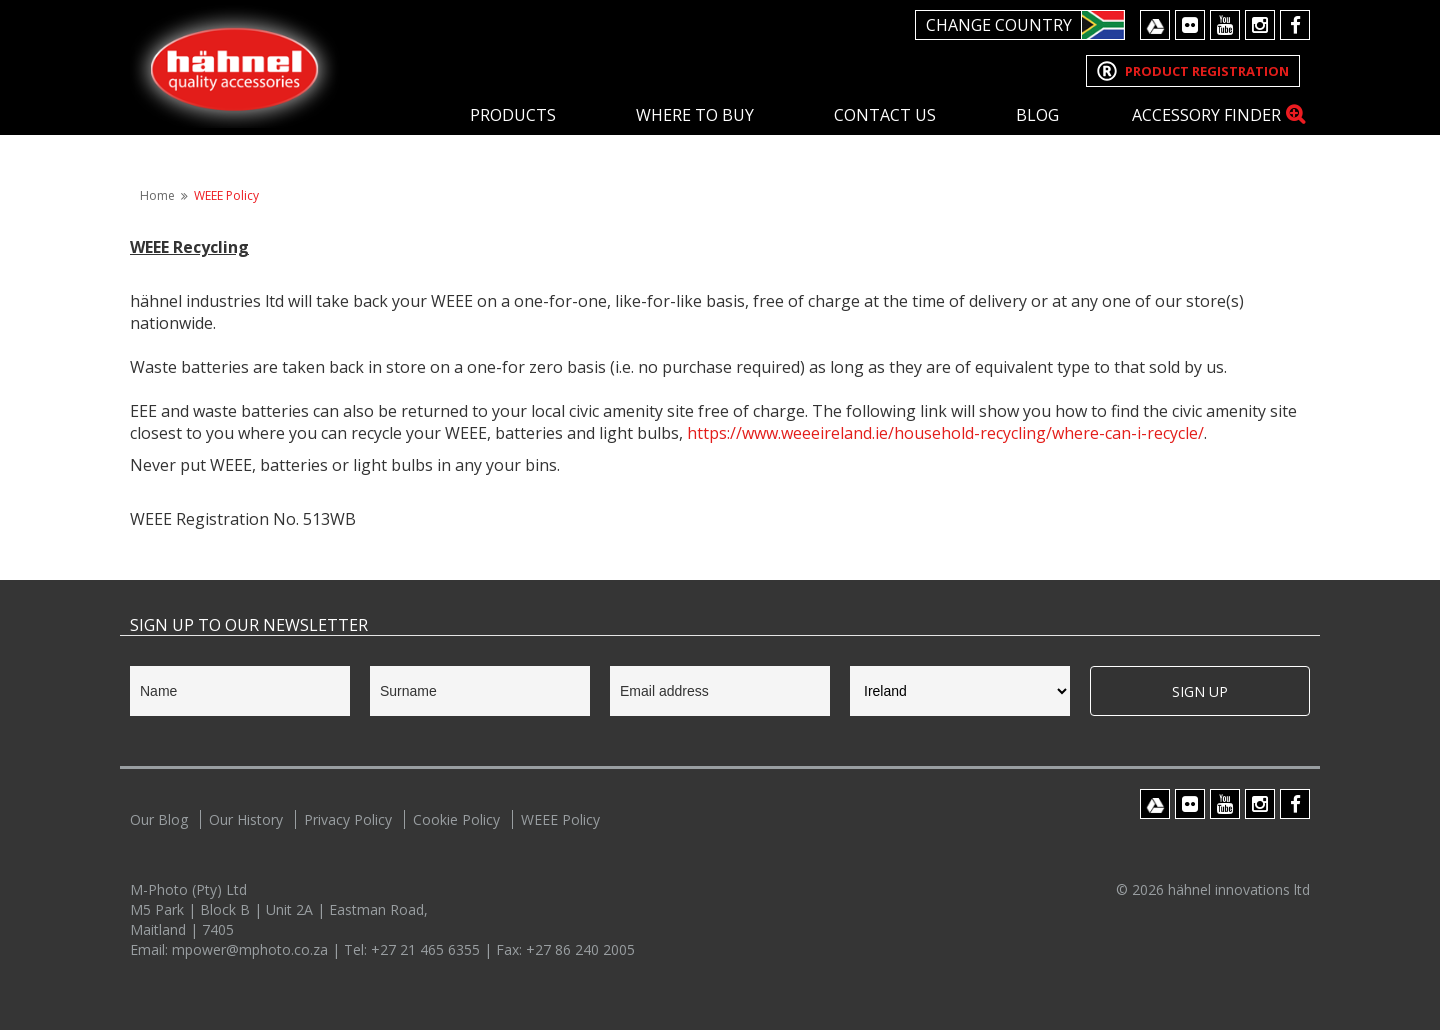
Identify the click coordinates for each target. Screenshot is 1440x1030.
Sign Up (1200, 691)
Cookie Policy (456, 819)
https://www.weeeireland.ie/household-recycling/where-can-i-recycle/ (945, 433)
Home (157, 195)
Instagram (1260, 25)
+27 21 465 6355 (427, 949)
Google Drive (1155, 25)
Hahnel (235, 66)
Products (513, 115)
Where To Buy (695, 115)
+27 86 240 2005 (580, 949)
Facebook (1295, 25)
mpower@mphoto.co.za (252, 949)
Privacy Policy (348, 819)
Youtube (1225, 25)
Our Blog (159, 819)
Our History (246, 819)
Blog (1037, 115)
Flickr (1190, 25)
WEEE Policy (226, 195)
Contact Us (885, 115)
